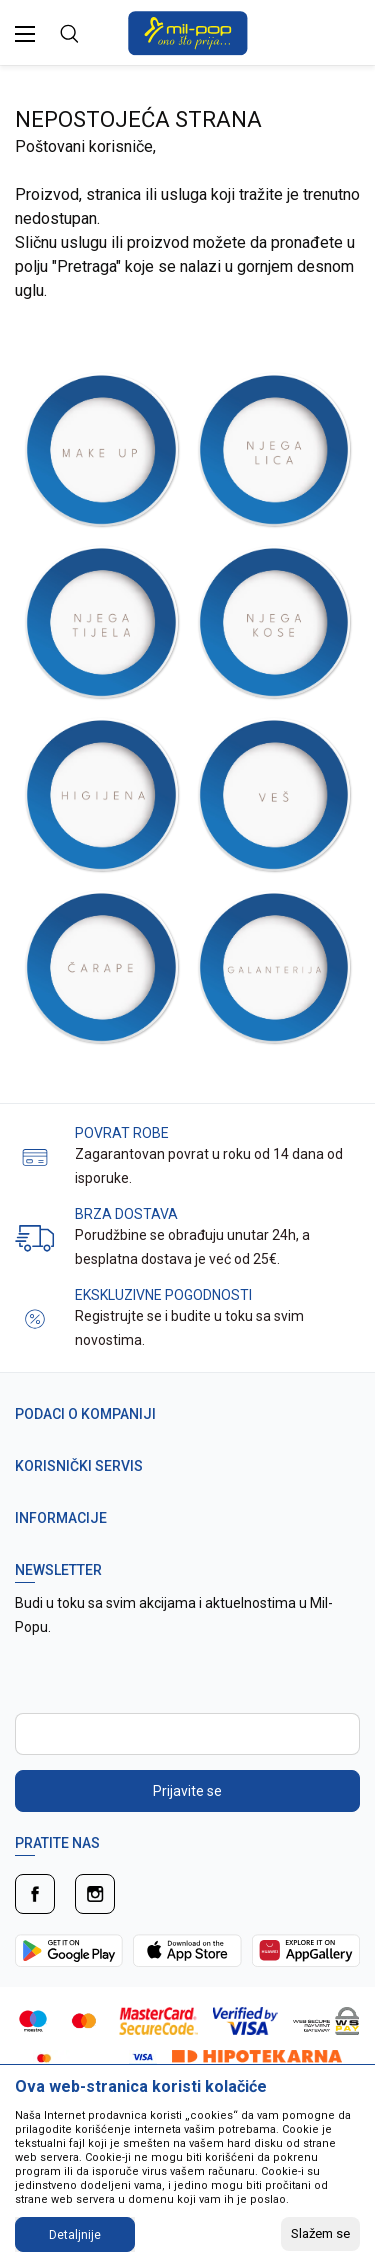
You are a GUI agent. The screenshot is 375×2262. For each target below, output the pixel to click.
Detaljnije (75, 2235)
